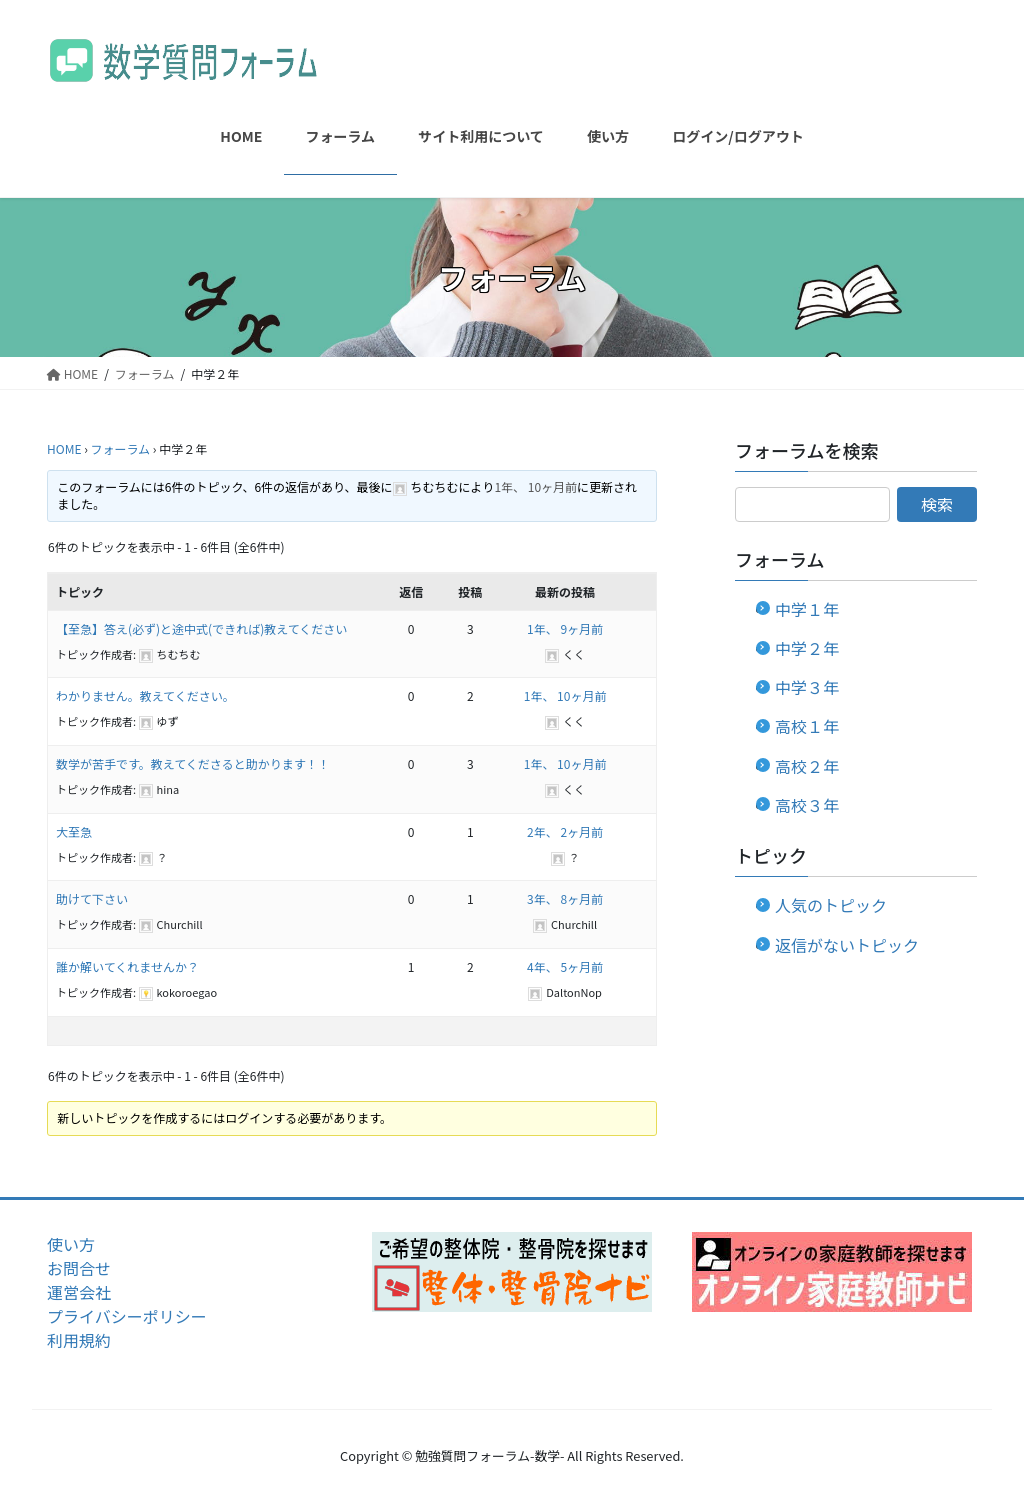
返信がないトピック (847, 945)
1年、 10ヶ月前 (535, 486)
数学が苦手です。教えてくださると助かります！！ (193, 763)
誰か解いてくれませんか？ (127, 966)
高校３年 (807, 805)
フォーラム (120, 448)
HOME (64, 448)
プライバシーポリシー (127, 1316)
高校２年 (807, 766)
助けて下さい (92, 898)
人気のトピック (831, 905)
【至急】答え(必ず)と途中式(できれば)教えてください (201, 628)
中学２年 (807, 648)
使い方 (71, 1244)
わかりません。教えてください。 (145, 695)
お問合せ (79, 1268)
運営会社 (79, 1292)
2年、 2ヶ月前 (565, 831)
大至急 (74, 831)
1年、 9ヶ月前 (565, 628)
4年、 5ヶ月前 (565, 966)
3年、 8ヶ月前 (565, 898)
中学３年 (807, 687)
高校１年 (807, 726)
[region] (512, 1272)
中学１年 (807, 609)
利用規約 (79, 1340)
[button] (512, 1272)
